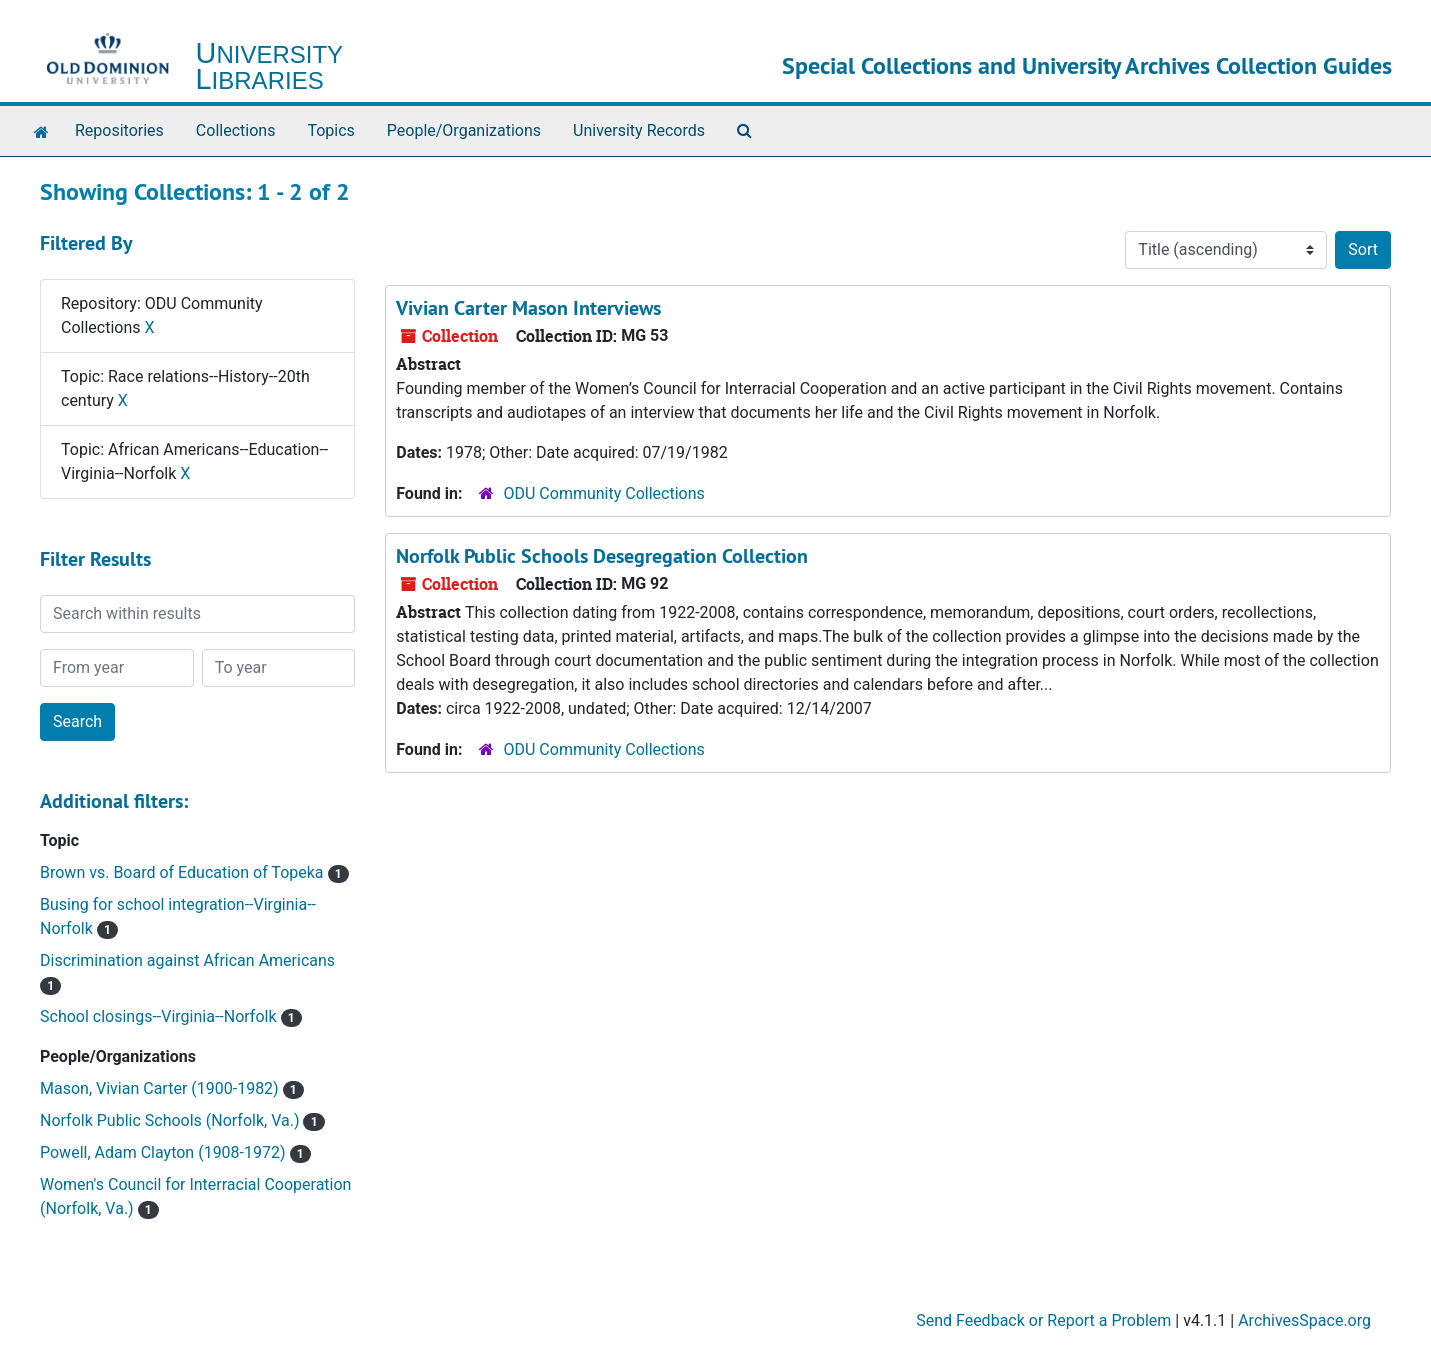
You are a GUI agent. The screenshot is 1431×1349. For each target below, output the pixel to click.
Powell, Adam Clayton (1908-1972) (165, 1152)
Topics (330, 130)
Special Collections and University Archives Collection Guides (1087, 65)
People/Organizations (464, 130)
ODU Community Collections (604, 493)
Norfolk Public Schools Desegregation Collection (602, 556)
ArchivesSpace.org (1304, 1320)
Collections (236, 130)
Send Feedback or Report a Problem (1043, 1320)
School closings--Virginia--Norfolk (160, 1016)
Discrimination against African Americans (187, 960)
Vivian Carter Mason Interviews (528, 308)
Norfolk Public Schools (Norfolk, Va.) (171, 1120)
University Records (639, 130)
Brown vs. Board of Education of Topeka (184, 872)
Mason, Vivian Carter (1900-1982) (161, 1088)
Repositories (119, 130)
